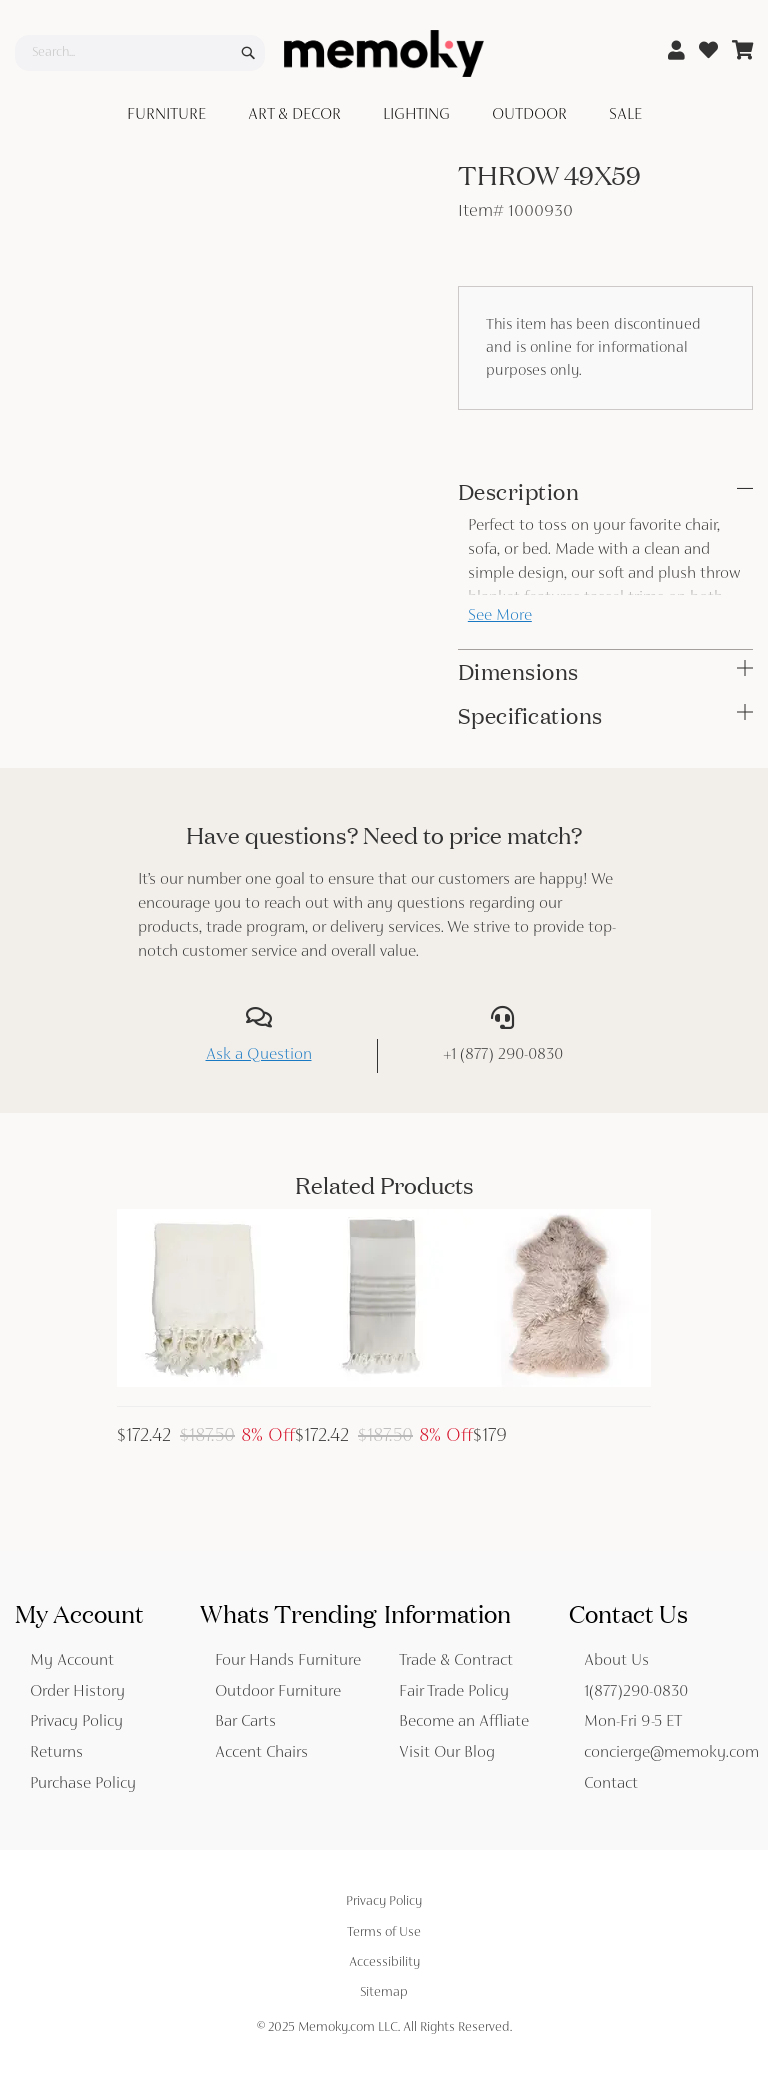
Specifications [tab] (530, 716)
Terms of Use (384, 1933)
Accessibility (384, 1963)
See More (500, 616)
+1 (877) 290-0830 (503, 1055)
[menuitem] (170, 115)
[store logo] (384, 53)
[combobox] (140, 53)
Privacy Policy (384, 1902)
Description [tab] (519, 492)
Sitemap (384, 1993)
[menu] (384, 115)
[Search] (248, 53)
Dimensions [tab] (518, 672)
